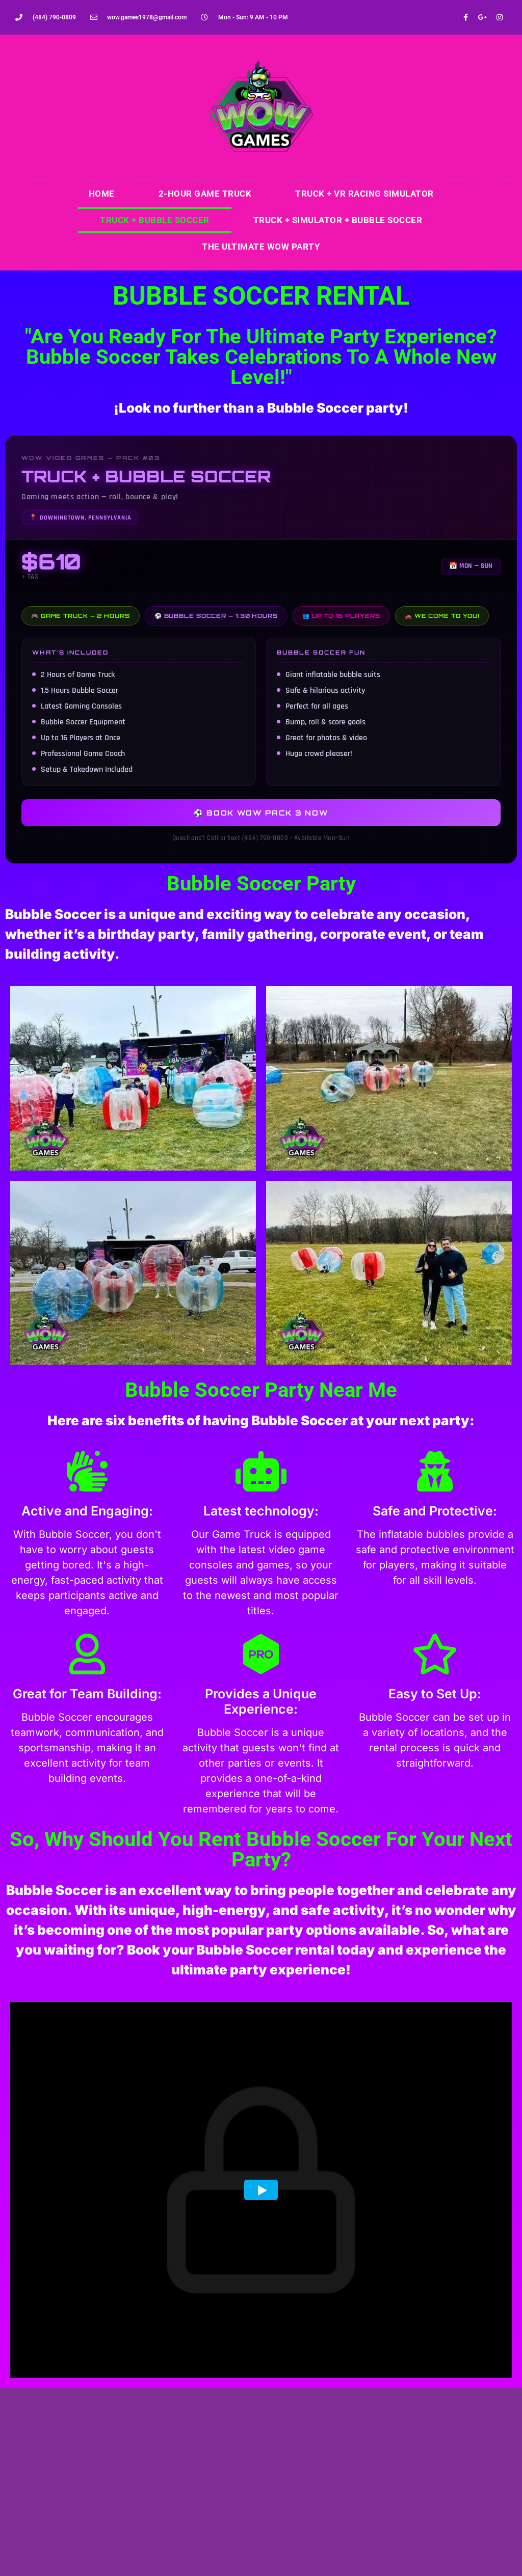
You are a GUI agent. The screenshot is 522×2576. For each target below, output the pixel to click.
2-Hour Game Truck (205, 193)
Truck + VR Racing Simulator (364, 193)
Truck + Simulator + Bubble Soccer (338, 220)
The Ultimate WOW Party (261, 246)
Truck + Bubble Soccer (155, 220)
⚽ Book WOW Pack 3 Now (261, 812)
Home (102, 193)
